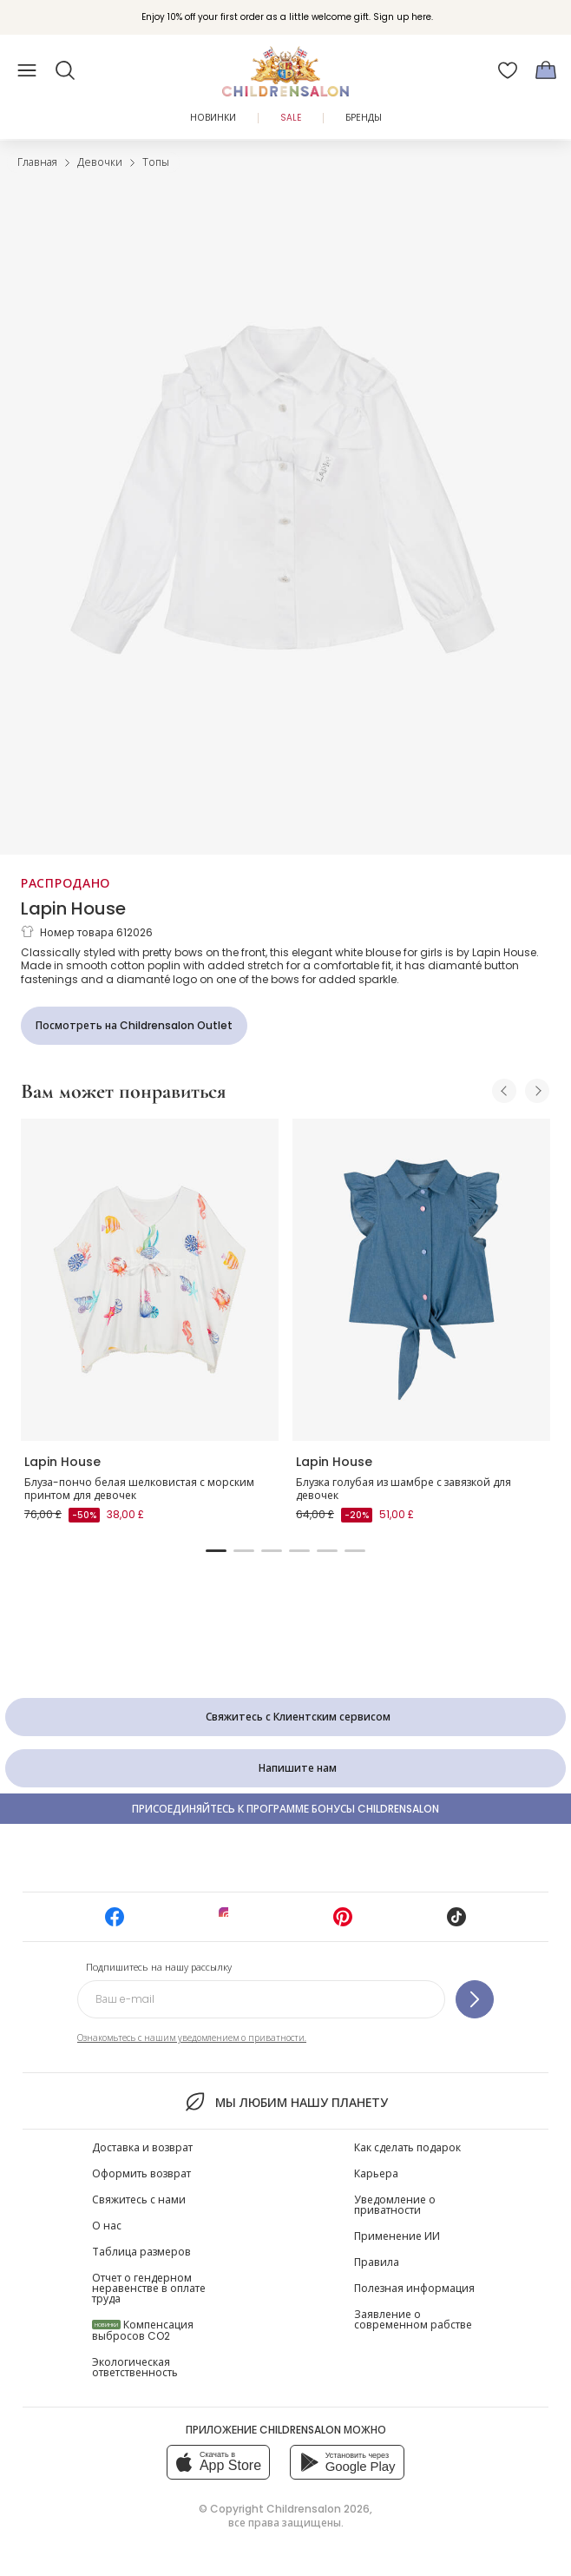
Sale (290, 117)
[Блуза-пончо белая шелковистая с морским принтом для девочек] (150, 1280)
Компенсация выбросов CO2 (143, 2330)
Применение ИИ (397, 2236)
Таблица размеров (141, 2251)
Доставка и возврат (142, 2147)
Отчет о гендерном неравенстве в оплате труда (149, 2288)
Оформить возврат (141, 2173)
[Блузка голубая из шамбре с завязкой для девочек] (421, 1280)
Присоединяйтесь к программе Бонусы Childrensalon (285, 1808)
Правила (376, 2262)
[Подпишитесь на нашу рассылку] (475, 1999)
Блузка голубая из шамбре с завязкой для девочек (403, 1489)
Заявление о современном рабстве (413, 2319)
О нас (106, 2225)
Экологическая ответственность (135, 2367)
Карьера (376, 2173)
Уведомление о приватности (395, 2204)
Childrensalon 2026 (318, 2508)
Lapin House (73, 908)
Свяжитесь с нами (139, 2199)
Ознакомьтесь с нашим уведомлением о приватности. (191, 2037)
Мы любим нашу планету (285, 2102)
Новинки (213, 117)
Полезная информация (414, 2288)
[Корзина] (545, 70)
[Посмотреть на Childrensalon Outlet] (134, 1026)
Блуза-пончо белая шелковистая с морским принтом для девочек (139, 1489)
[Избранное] (507, 70)
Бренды (363, 117)
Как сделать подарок (407, 2147)
